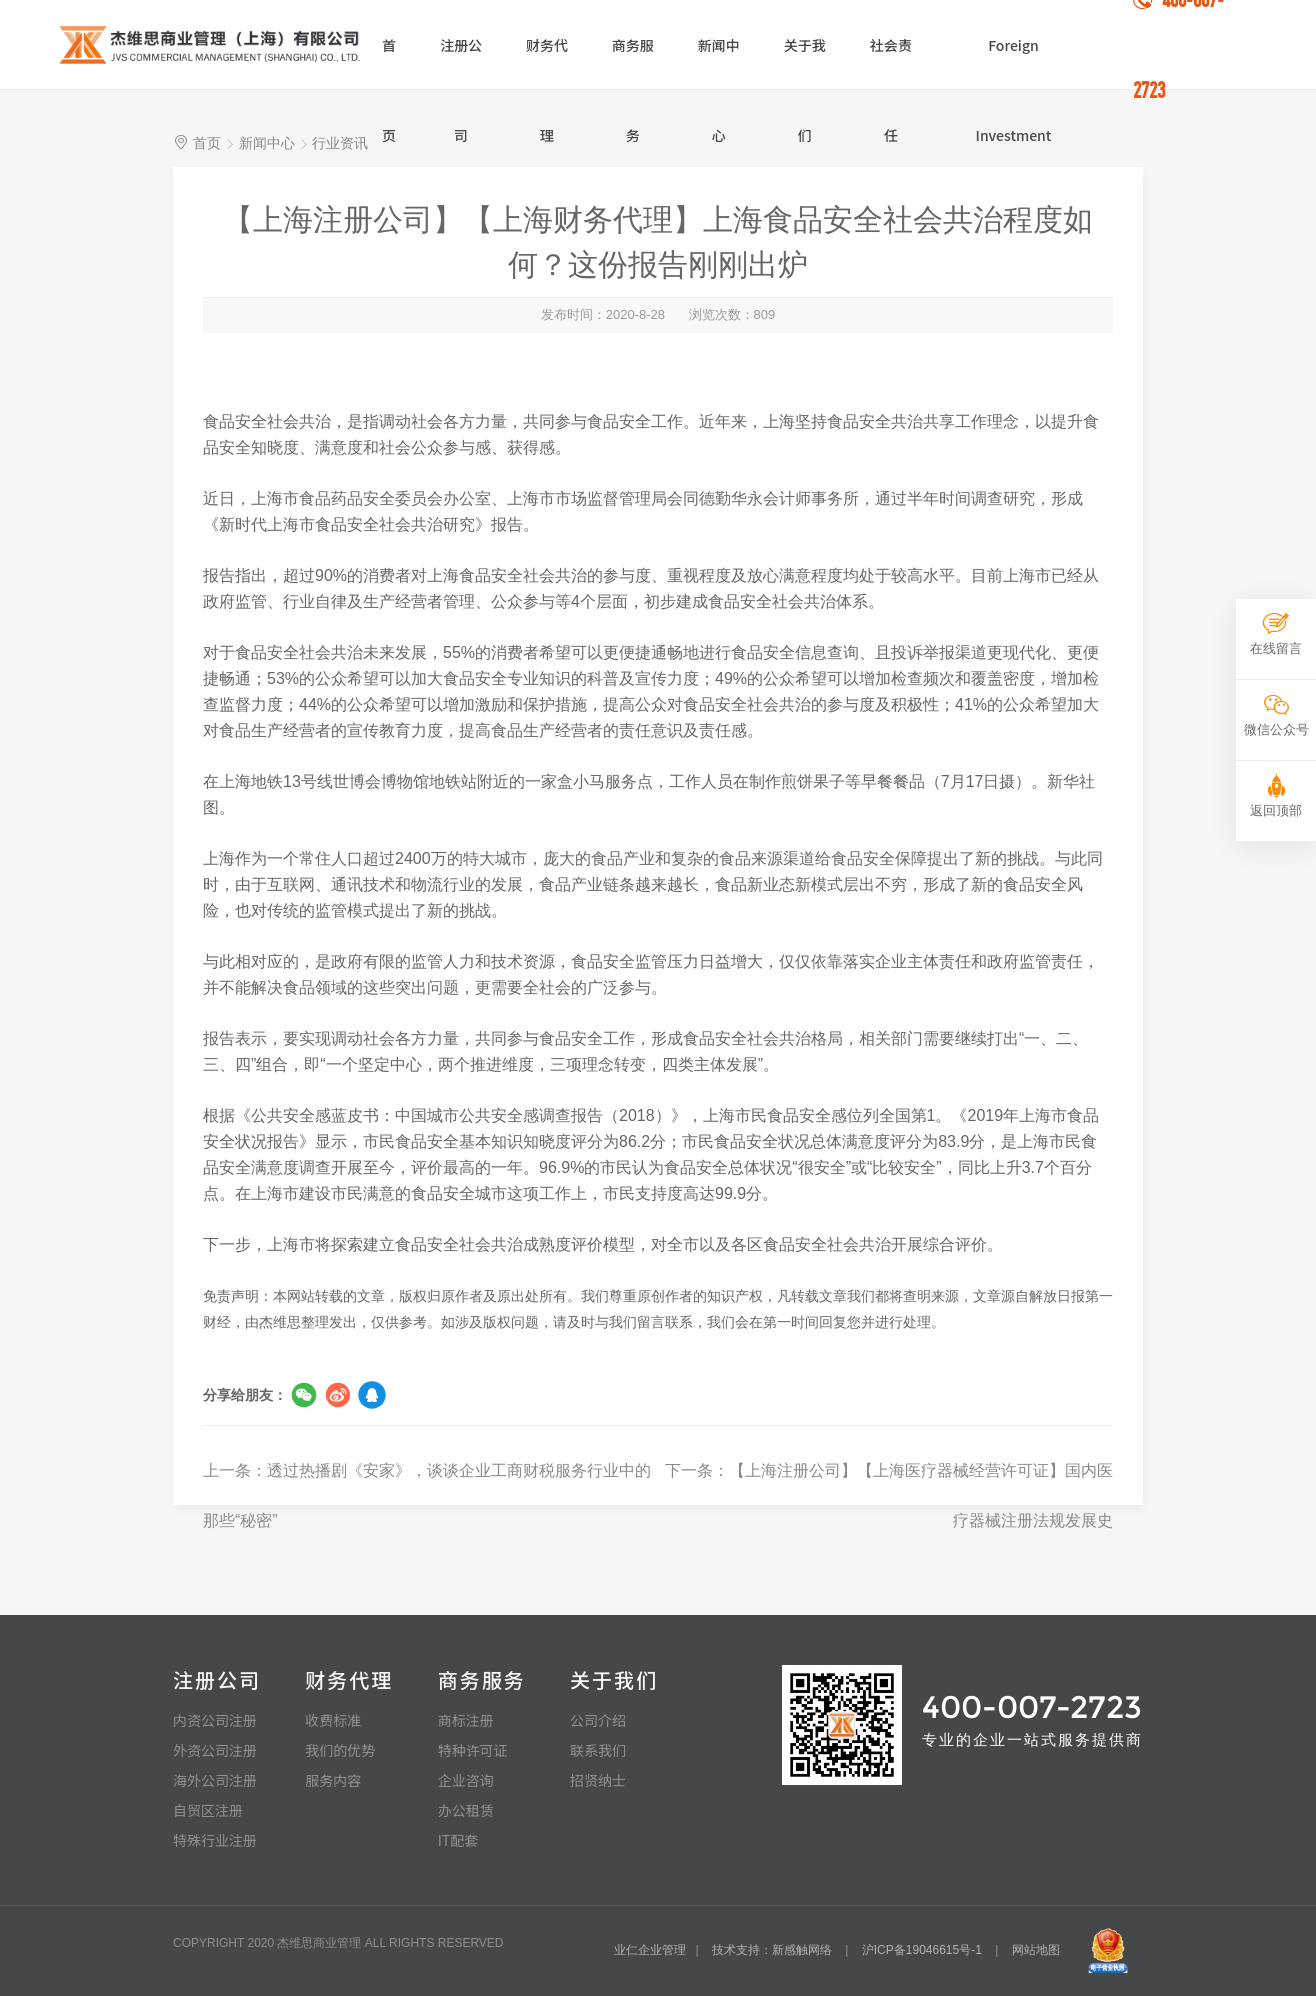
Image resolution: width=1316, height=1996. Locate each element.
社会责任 (891, 62)
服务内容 (333, 1780)
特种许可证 (473, 1750)
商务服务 (633, 62)
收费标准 (333, 1720)
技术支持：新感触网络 (772, 1950)
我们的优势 (340, 1750)
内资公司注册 (215, 1720)
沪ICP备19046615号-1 (922, 1950)
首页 (389, 62)
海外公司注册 (215, 1780)
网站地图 (1036, 1950)
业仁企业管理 (650, 1950)
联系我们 (598, 1750)
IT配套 (458, 1840)
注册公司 (461, 62)
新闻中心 (719, 62)
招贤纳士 (598, 1780)
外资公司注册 (215, 1750)
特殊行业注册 (215, 1840)
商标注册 (466, 1720)
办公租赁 (466, 1810)
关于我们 (805, 62)
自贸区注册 (208, 1810)
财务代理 (547, 62)
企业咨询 (466, 1780)
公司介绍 (598, 1720)
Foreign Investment (1014, 62)
